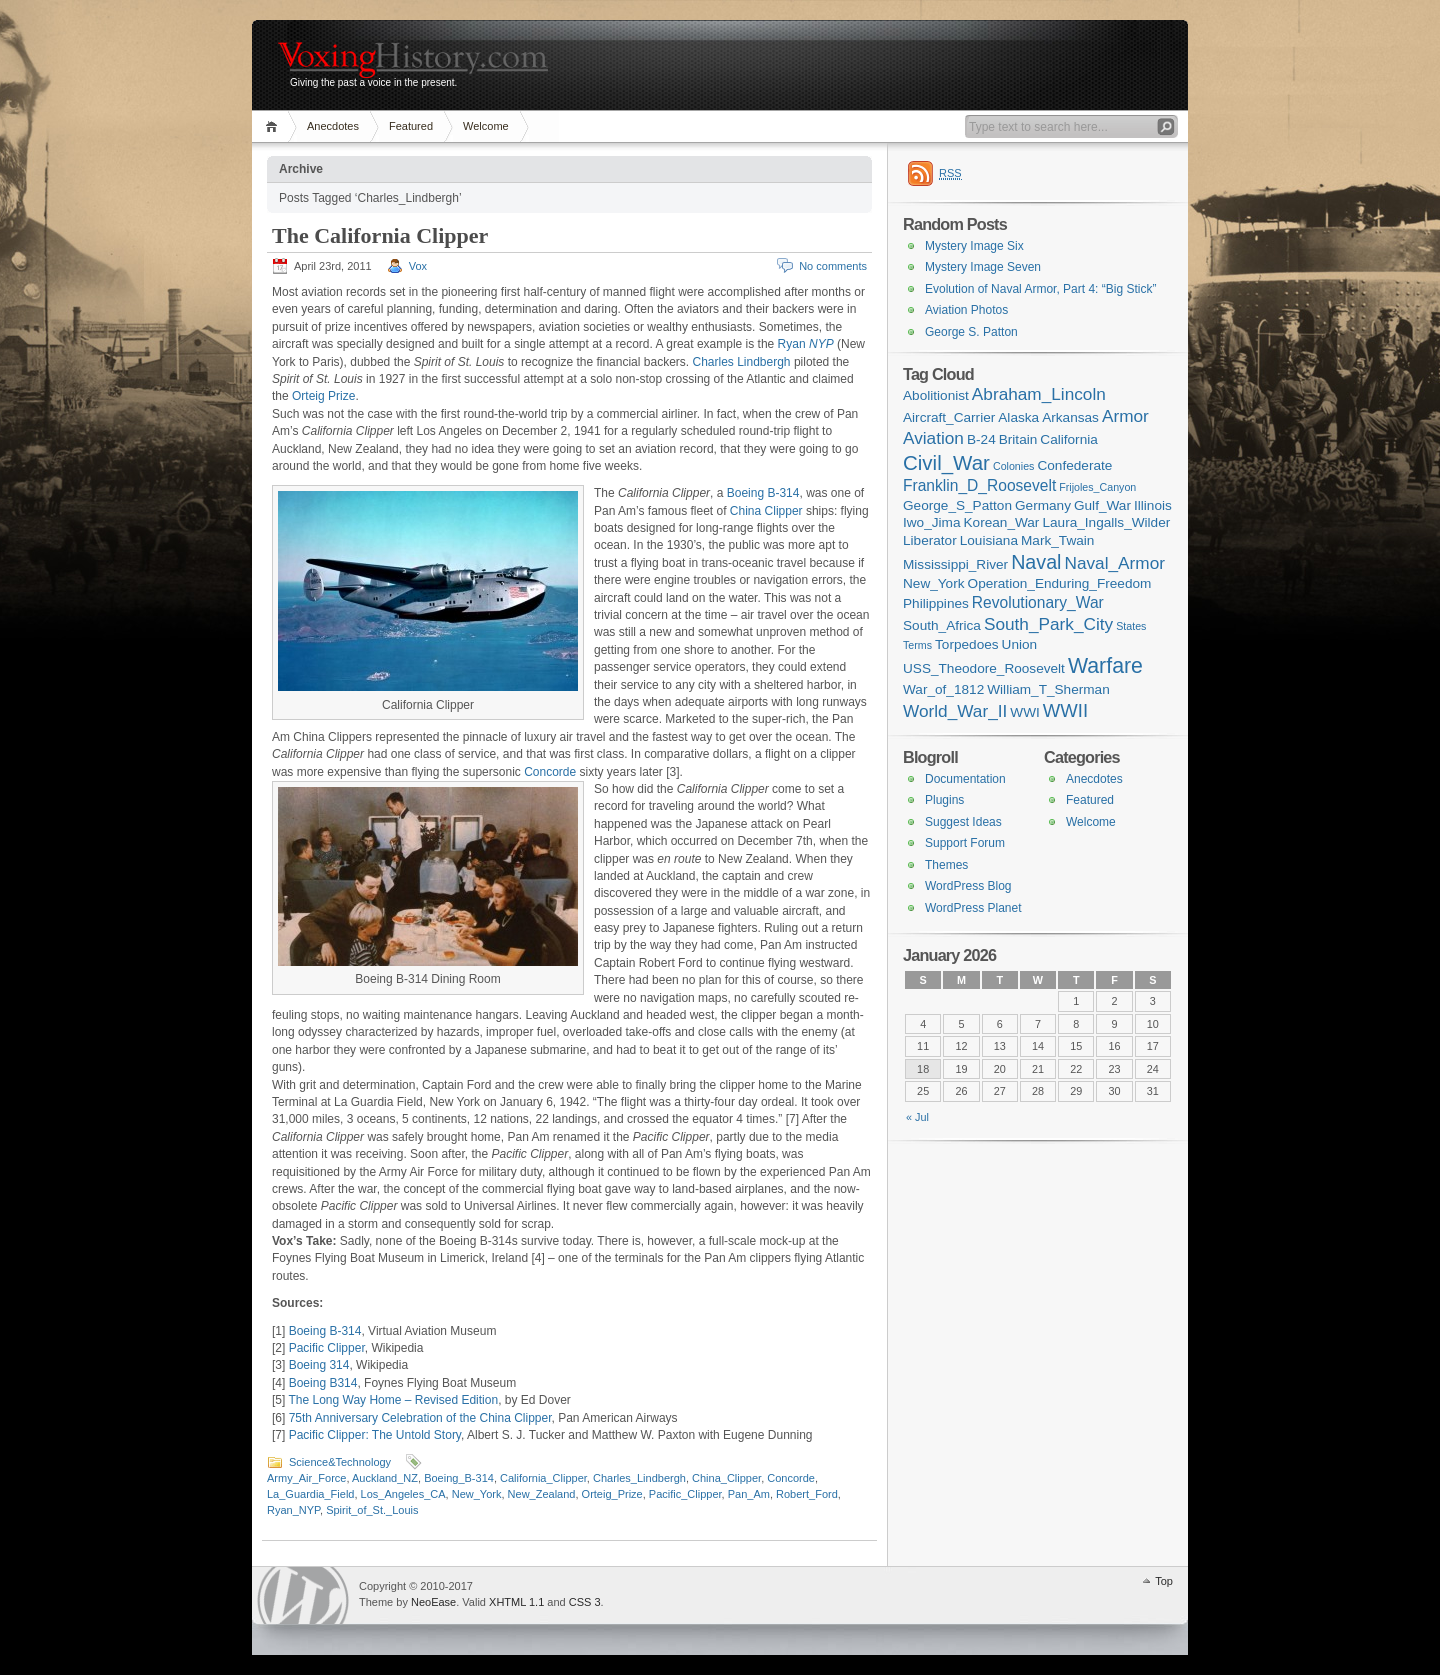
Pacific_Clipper (685, 1494)
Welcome (486, 126)
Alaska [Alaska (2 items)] (1018, 417)
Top (1164, 1581)
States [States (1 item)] (1131, 626)
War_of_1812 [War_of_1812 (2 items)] (943, 689)
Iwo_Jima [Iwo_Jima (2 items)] (931, 522)
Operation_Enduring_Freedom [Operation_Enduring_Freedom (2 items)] (1060, 583)
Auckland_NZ (385, 1478)
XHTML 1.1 (516, 1602)
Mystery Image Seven (983, 267)
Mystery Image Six (974, 246)
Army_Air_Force (306, 1478)
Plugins (944, 800)
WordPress (303, 1595)
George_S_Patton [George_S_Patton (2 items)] (957, 505)
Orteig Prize (323, 396)
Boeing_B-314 (459, 1478)
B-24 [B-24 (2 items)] (981, 439)
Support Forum (965, 843)
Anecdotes (333, 126)
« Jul (917, 1117)
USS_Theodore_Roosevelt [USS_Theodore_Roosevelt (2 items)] (984, 668)
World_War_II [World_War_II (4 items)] (955, 711)
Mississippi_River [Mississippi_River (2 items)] (955, 564)
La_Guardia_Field (310, 1494)
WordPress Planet (973, 908)
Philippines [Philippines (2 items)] (936, 603)
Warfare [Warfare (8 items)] (1105, 666)
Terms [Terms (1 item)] (917, 645)
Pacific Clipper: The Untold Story (375, 1435)
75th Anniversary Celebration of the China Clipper (420, 1418)
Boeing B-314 (763, 493)
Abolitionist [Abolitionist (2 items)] (936, 395)
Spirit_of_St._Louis (372, 1510)
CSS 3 (585, 1602)
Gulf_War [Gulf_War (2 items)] (1102, 505)
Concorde (550, 772)
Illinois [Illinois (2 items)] (1153, 505)
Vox (418, 266)
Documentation (965, 779)
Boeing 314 (319, 1365)
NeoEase (433, 1602)
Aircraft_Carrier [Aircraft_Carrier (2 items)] (949, 417)
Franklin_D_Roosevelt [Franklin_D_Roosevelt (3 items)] (979, 485)
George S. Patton (971, 332)
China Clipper (766, 511)
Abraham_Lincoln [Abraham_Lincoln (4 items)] (1039, 394)
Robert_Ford (807, 1494)
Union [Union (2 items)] (1020, 644)
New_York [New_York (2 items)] (934, 583)
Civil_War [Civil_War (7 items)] (946, 462)
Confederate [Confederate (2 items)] (1074, 465)
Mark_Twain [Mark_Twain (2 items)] (1057, 540)
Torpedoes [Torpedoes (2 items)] (967, 644)
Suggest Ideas (963, 822)
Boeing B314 (323, 1383)
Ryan (806, 344)
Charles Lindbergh (741, 362)
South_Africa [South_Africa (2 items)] (942, 625)
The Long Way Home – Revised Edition (393, 1400)
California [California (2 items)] (1069, 439)
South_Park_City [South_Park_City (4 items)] (1048, 624)
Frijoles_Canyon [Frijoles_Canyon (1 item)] (1097, 487)
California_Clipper (543, 1478)
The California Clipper (380, 235)
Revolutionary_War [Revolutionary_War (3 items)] (1038, 602)
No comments (833, 266)
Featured (411, 126)
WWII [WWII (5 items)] (1065, 710)
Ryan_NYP (293, 1510)
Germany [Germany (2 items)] (1043, 505)
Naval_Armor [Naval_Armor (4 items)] (1115, 563)
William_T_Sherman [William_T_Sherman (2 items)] (1048, 689)
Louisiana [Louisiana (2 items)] (989, 540)
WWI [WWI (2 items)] (1024, 712)
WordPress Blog (968, 886)
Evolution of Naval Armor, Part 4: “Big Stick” (1040, 289)
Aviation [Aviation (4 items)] (933, 438)
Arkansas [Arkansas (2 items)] (1070, 417)
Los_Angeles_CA (403, 1494)
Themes (946, 865)
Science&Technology (340, 1462)
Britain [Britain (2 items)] (1018, 439)
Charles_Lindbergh (639, 1478)
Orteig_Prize (612, 1494)
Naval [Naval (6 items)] (1036, 562)
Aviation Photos (966, 310)
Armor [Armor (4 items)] (1125, 416)
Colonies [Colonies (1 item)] (1013, 466)
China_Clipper (726, 1478)
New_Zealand (542, 1494)
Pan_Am (749, 1494)
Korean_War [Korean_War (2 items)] (1002, 522)
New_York (477, 1494)
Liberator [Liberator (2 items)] (930, 540)
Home (274, 126)
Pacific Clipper (327, 1348)
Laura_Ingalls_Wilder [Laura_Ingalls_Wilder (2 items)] (1106, 522)
